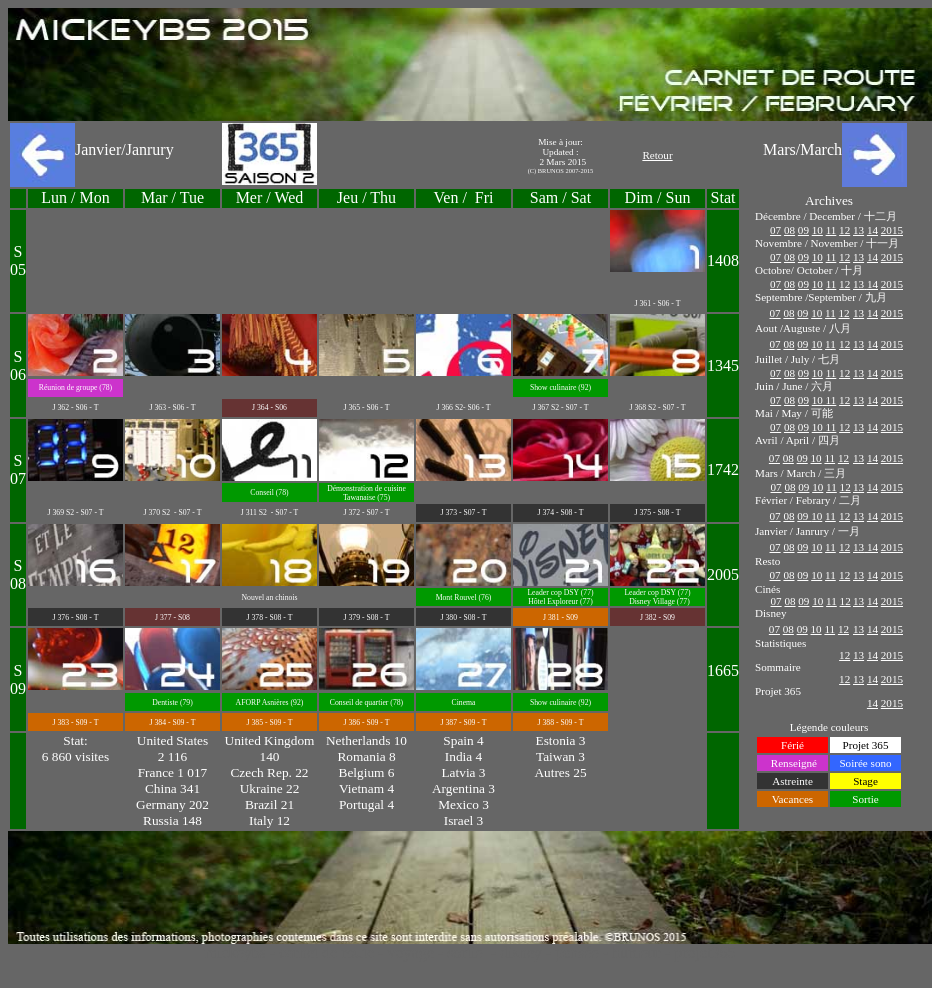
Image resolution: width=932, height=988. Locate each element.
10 (817, 230)
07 (775, 230)
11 (831, 230)
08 (789, 230)
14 (872, 230)
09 (803, 230)
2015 (892, 230)
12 (844, 230)
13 (858, 230)
